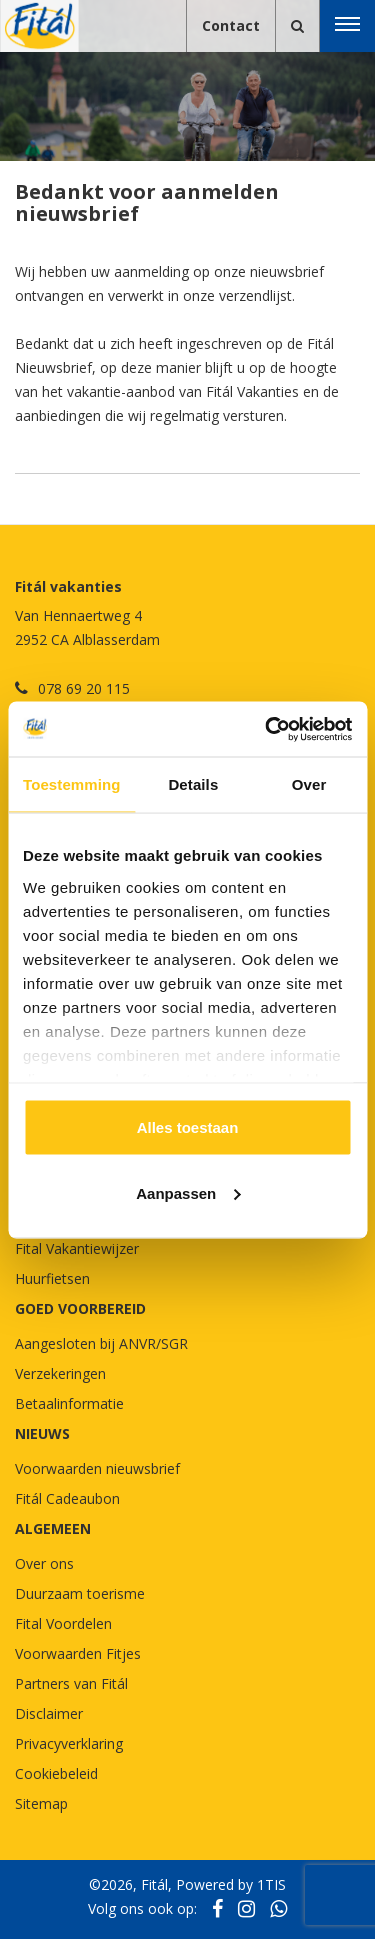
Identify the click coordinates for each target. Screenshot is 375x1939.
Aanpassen (188, 1192)
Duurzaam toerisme (80, 1593)
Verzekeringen (60, 1373)
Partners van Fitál (71, 1683)
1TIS (271, 1884)
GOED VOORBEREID (80, 1308)
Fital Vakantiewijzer (77, 1248)
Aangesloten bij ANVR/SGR (101, 1343)
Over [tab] (309, 784)
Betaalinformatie (69, 1403)
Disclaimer (49, 1713)
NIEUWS (42, 1433)
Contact (231, 25)
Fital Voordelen (63, 1623)
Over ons (44, 1563)
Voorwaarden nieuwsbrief (97, 1468)
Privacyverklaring (69, 1743)
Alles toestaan (188, 1127)
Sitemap (41, 1803)
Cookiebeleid (56, 1773)
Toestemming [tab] (72, 784)
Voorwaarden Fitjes (78, 1653)
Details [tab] (193, 784)
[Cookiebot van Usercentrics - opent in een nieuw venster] (267, 729)
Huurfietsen (52, 1278)
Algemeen (53, 1528)
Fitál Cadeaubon (67, 1498)
